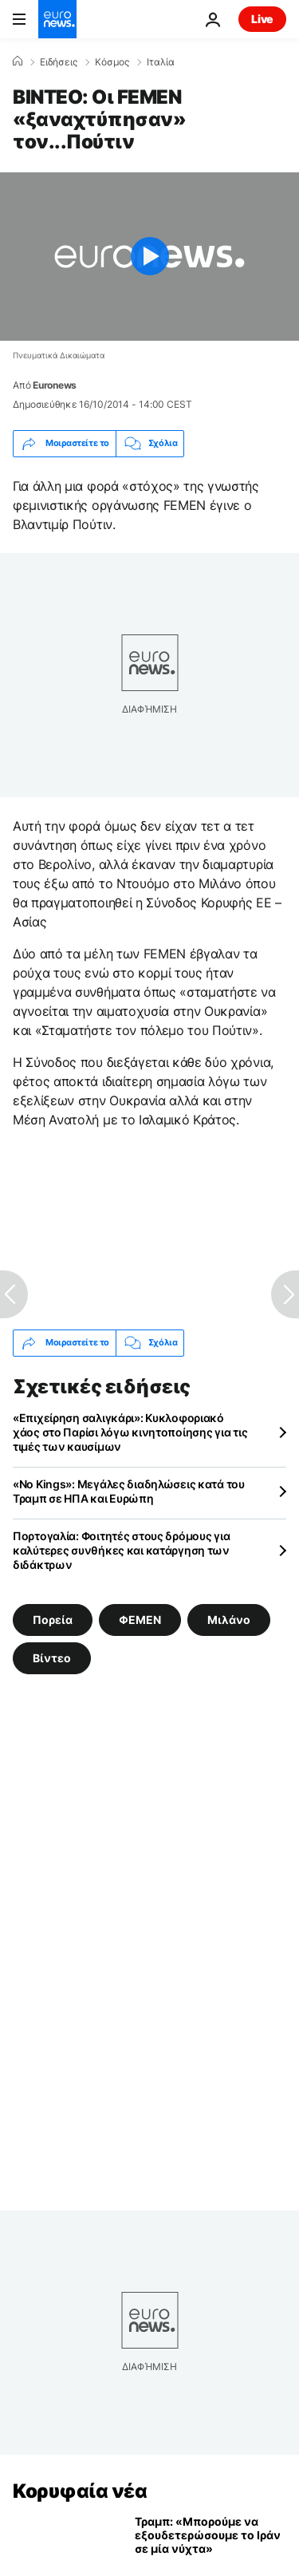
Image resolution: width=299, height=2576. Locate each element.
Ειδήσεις (58, 62)
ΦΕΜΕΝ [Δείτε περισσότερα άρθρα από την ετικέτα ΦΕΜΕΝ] (140, 1619)
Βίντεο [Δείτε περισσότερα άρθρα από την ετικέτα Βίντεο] (52, 1657)
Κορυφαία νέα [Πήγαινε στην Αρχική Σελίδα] (80, 2491)
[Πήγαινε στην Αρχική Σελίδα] (57, 19)
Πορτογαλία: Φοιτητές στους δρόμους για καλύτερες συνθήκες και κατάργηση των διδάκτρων (121, 1550)
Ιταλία (161, 62)
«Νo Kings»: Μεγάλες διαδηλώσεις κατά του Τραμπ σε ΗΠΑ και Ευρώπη (129, 1491)
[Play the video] (149, 256)
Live (262, 19)
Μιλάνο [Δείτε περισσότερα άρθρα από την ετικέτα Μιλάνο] (228, 1619)
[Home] (17, 61)
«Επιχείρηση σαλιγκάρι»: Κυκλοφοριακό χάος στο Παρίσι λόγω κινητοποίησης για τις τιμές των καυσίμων (130, 1432)
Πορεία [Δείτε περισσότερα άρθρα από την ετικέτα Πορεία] (53, 1619)
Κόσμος (112, 62)
